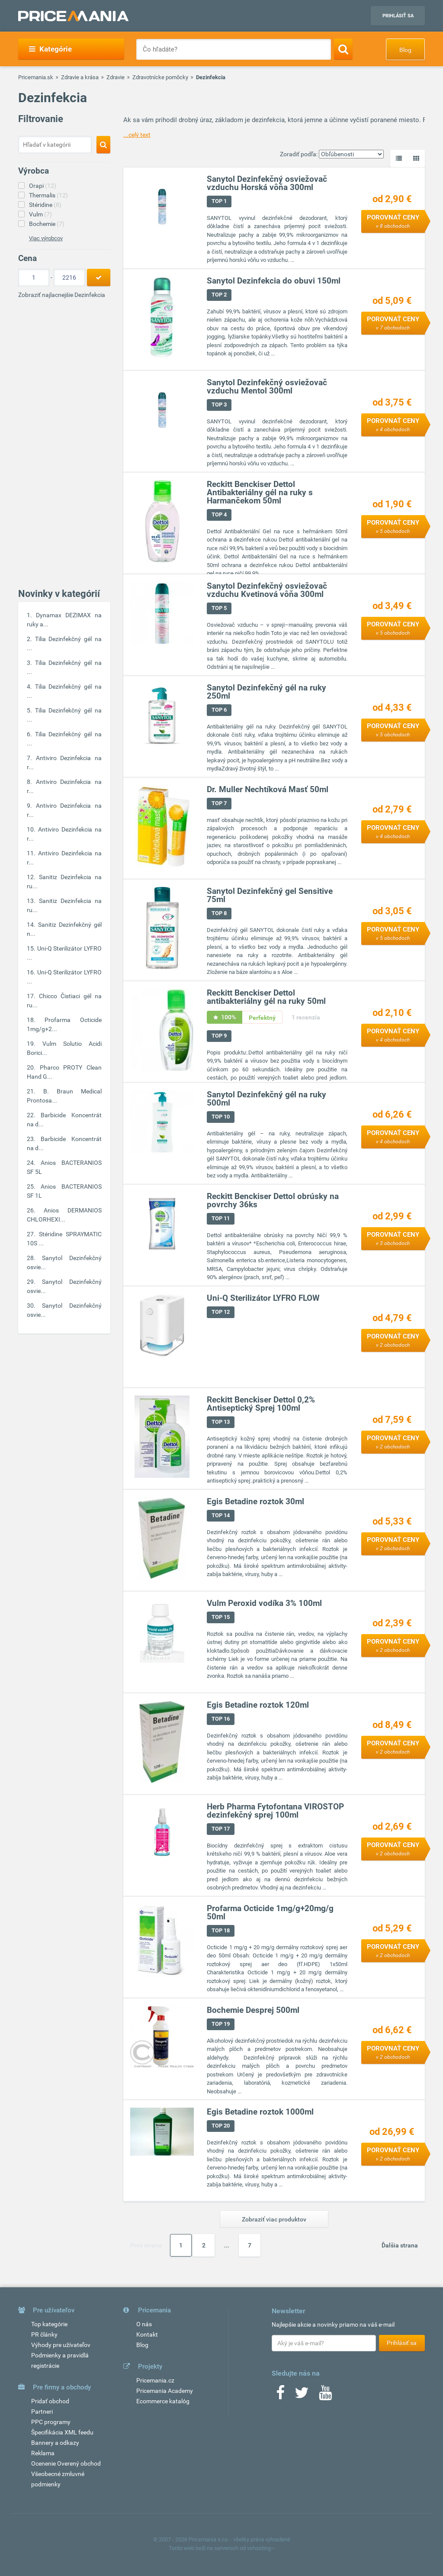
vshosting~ (261, 2548)
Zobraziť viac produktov (274, 2219)
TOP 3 (219, 404)
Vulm (40, 214)
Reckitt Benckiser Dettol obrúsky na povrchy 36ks (273, 1200)
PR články (44, 2334)
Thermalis (48, 195)
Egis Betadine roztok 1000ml (260, 2112)
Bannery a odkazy (55, 2442)
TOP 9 (219, 1035)
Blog (405, 49)
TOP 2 (219, 294)
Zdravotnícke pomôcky (160, 77)
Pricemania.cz (155, 2380)
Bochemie (46, 223)
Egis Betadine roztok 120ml (258, 1705)
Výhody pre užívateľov (60, 2344)
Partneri (42, 2411)
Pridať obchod (50, 2401)
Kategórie (50, 49)
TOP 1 (219, 201)
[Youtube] (325, 2395)
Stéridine (45, 204)
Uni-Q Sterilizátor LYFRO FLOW (263, 1298)
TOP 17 (221, 1828)
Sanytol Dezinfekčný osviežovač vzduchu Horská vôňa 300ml (267, 183)
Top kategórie (49, 2324)
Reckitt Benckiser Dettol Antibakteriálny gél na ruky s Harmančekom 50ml (260, 492)
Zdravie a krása (80, 77)
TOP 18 (221, 1930)
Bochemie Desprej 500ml (253, 2010)
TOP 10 (221, 1116)
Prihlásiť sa (398, 16)
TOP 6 (219, 709)
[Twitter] (301, 2395)
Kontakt (147, 2334)
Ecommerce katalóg (162, 2401)
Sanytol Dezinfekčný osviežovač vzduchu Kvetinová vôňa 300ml (267, 590)
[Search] (343, 49)
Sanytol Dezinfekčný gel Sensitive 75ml (270, 895)
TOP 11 (221, 1218)
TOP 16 (221, 1718)
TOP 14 (221, 1515)
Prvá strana (146, 2245)
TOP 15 (221, 1617)
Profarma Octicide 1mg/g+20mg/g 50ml (270, 1912)
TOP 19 (221, 2024)
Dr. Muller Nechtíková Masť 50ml (268, 789)
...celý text (137, 134)
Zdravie (115, 77)
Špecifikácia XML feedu (62, 2432)
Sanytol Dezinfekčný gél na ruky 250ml (267, 692)
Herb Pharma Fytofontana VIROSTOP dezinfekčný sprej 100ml (275, 1811)
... (226, 2245)
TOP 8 (219, 913)
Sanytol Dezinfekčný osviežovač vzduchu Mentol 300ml (267, 386)
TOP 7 (219, 803)
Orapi (42, 185)
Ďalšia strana (400, 2245)
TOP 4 (219, 514)
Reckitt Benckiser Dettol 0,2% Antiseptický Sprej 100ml (261, 1404)
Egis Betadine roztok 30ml (256, 1501)
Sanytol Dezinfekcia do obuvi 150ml (274, 281)
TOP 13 (221, 1422)
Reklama (43, 2453)
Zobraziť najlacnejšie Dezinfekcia (61, 294)
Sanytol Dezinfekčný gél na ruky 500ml (267, 1099)
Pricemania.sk (35, 77)
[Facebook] (280, 2395)
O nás (144, 2324)
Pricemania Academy (164, 2390)
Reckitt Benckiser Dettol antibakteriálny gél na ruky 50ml (266, 997)
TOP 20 (221, 2125)
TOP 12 (221, 1312)
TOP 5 (219, 608)
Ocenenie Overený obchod (66, 2463)
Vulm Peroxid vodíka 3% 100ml (264, 1603)
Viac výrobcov (46, 238)
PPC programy (51, 2421)
